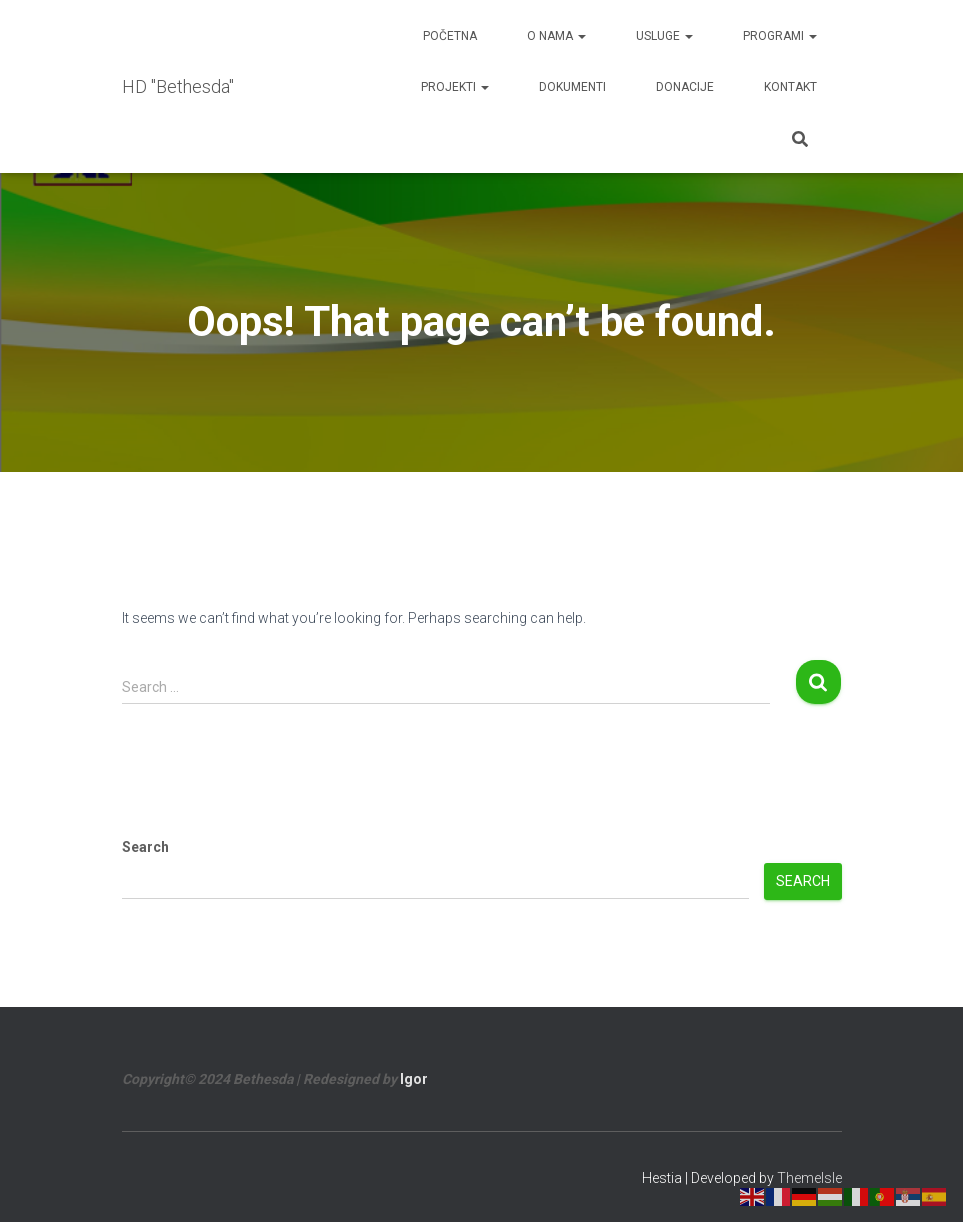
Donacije (685, 87)
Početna (450, 36)
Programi (780, 36)
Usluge (664, 36)
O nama (556, 36)
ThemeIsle (809, 1178)
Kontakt (790, 87)
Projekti (455, 87)
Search (145, 847)
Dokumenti (572, 87)
